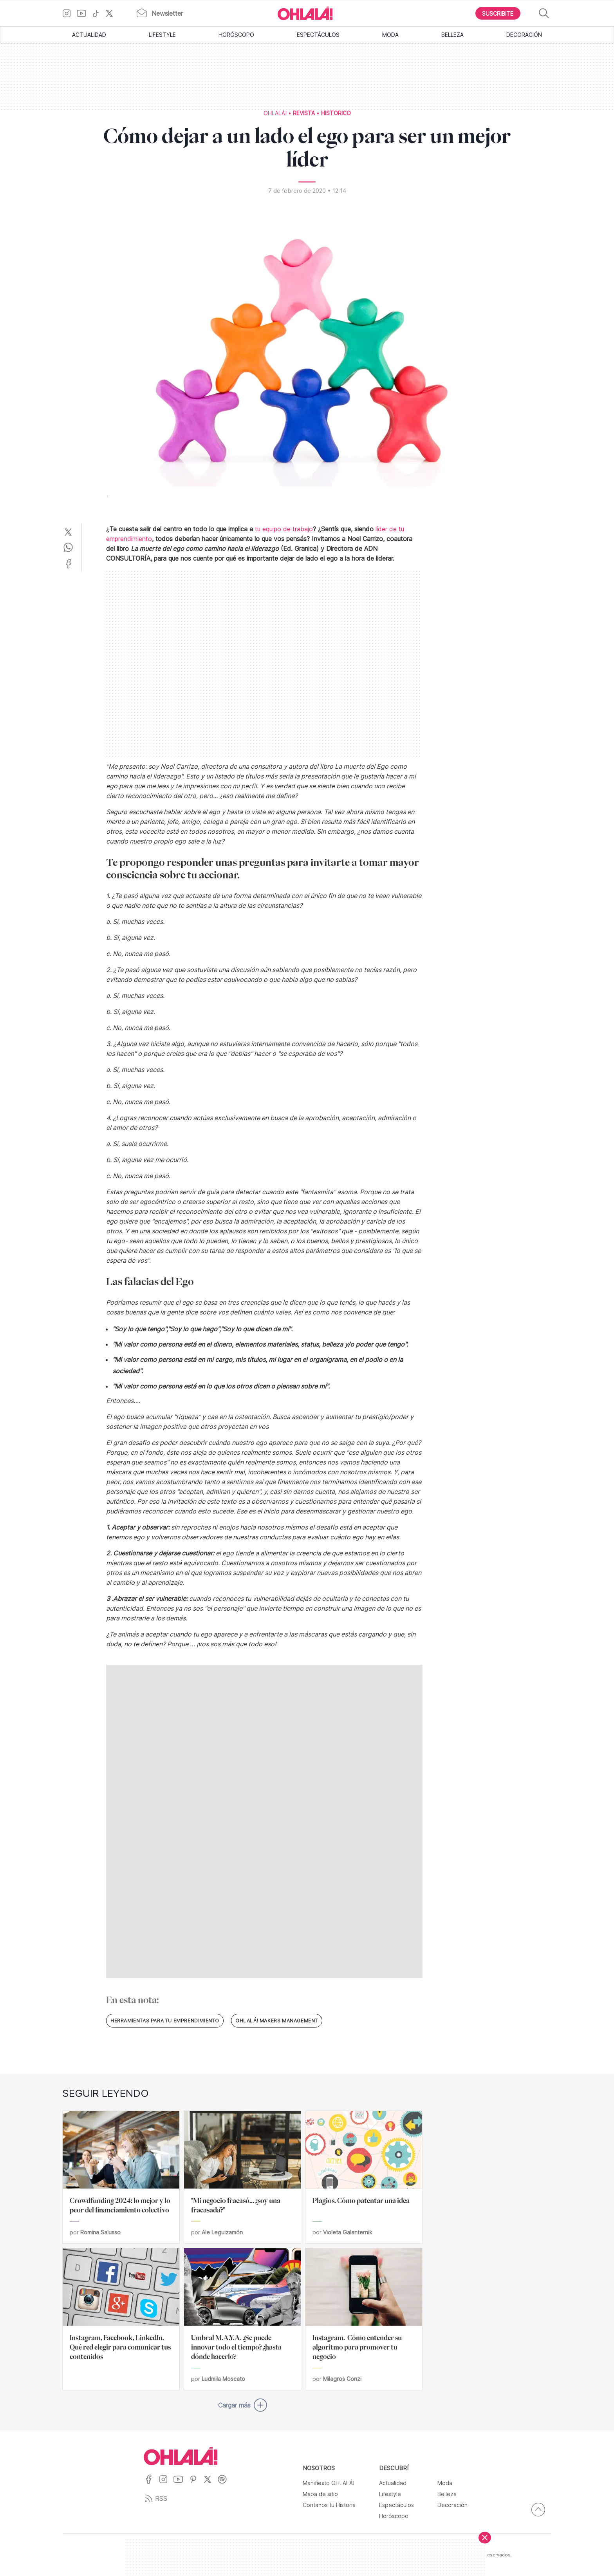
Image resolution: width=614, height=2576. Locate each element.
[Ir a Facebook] (151, 2484)
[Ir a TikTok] (98, 13)
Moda (390, 34)
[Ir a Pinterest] (196, 2484)
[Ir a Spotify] (225, 2484)
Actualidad (89, 34)
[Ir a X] (112, 13)
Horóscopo (236, 34)
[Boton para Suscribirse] (498, 13)
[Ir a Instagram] (69, 13)
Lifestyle (162, 34)
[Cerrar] (485, 2537)
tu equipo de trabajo (284, 529)
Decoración (524, 34)
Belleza (452, 34)
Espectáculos (318, 34)
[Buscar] (544, 13)
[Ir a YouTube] (84, 13)
